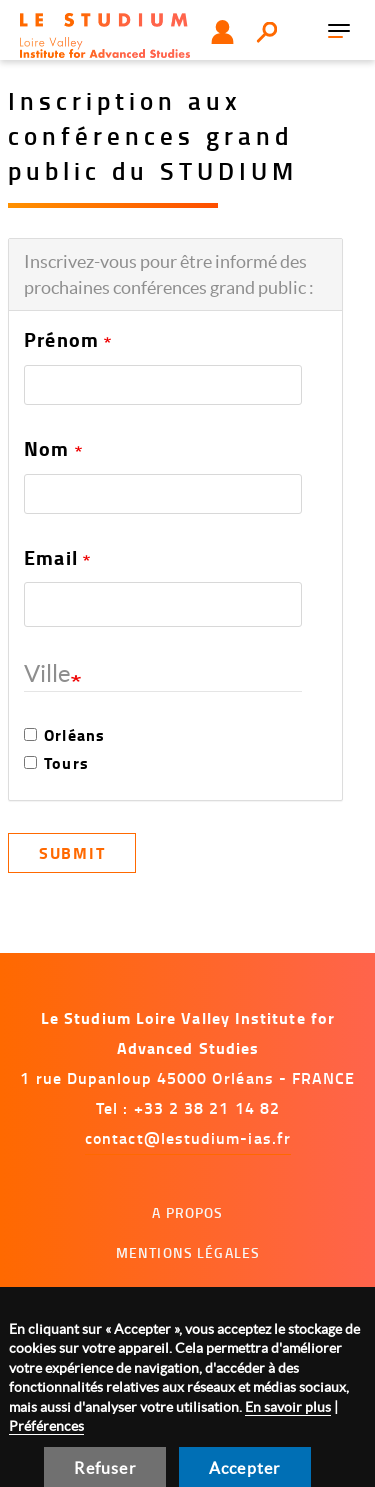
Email (51, 558)
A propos (187, 1212)
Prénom (61, 340)
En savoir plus (288, 1407)
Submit (72, 852)
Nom (47, 449)
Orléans (64, 735)
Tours (56, 763)
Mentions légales (188, 1252)
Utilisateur (222, 32)
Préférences (46, 1426)
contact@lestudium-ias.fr (188, 1137)
